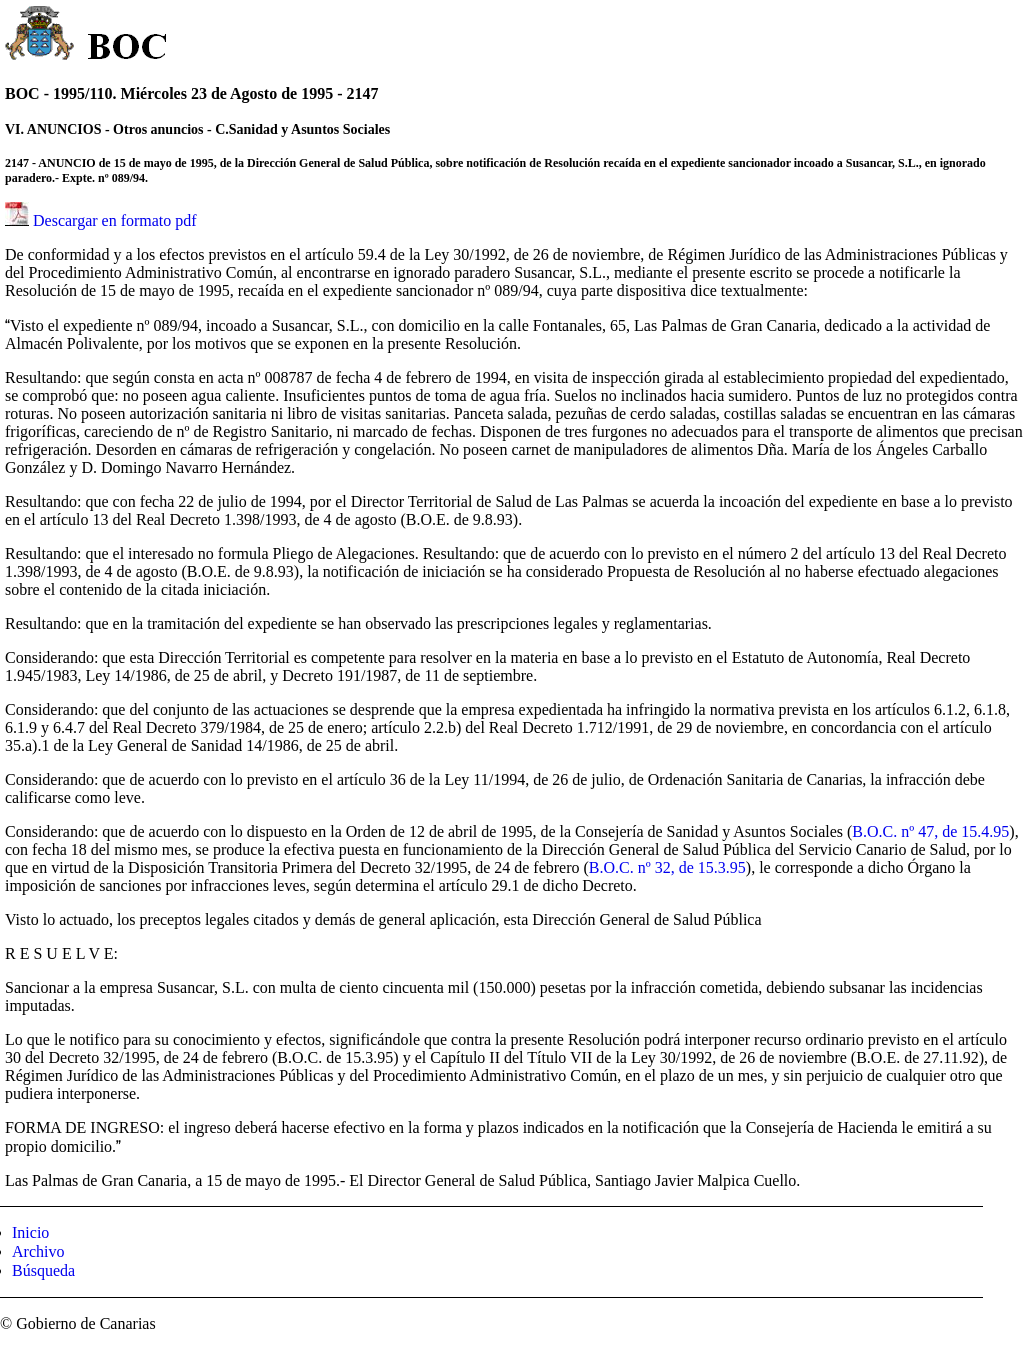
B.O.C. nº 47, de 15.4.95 (930, 831)
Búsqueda (43, 1270)
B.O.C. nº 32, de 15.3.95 (667, 867)
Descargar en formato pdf (115, 220)
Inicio (30, 1232)
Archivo (38, 1251)
